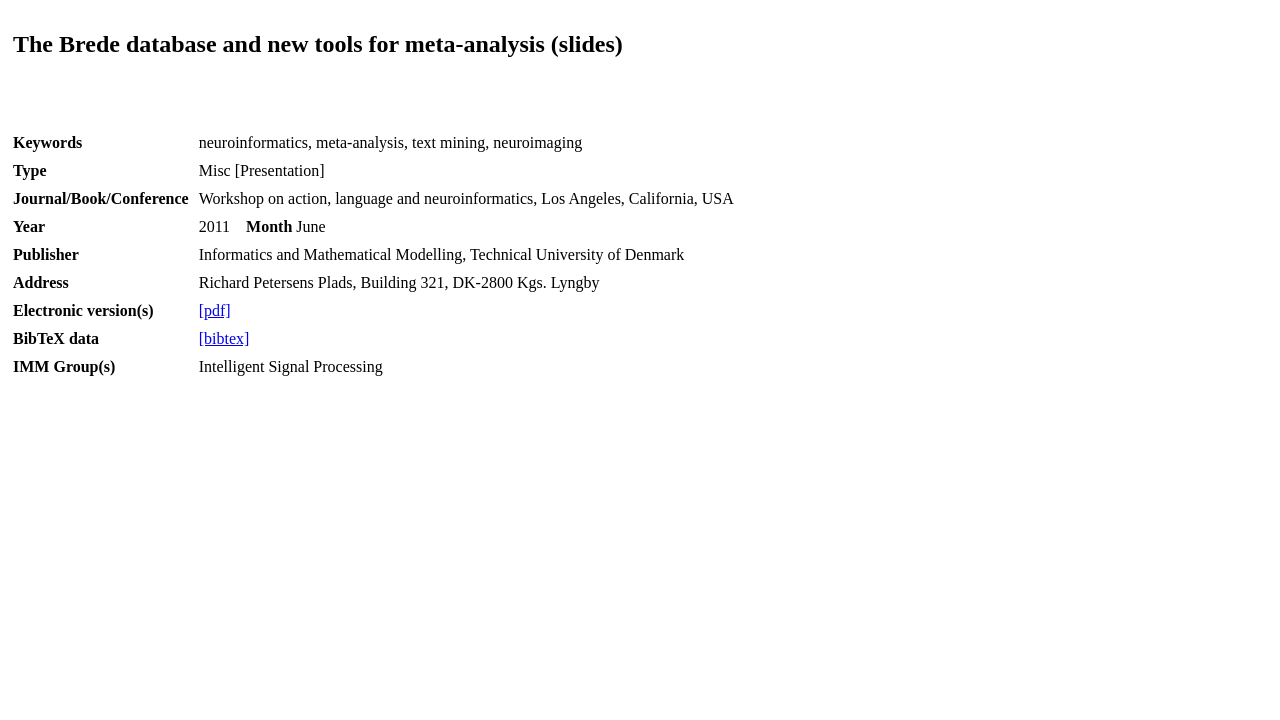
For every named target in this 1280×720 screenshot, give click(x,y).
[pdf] (215, 310)
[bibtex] (224, 338)
